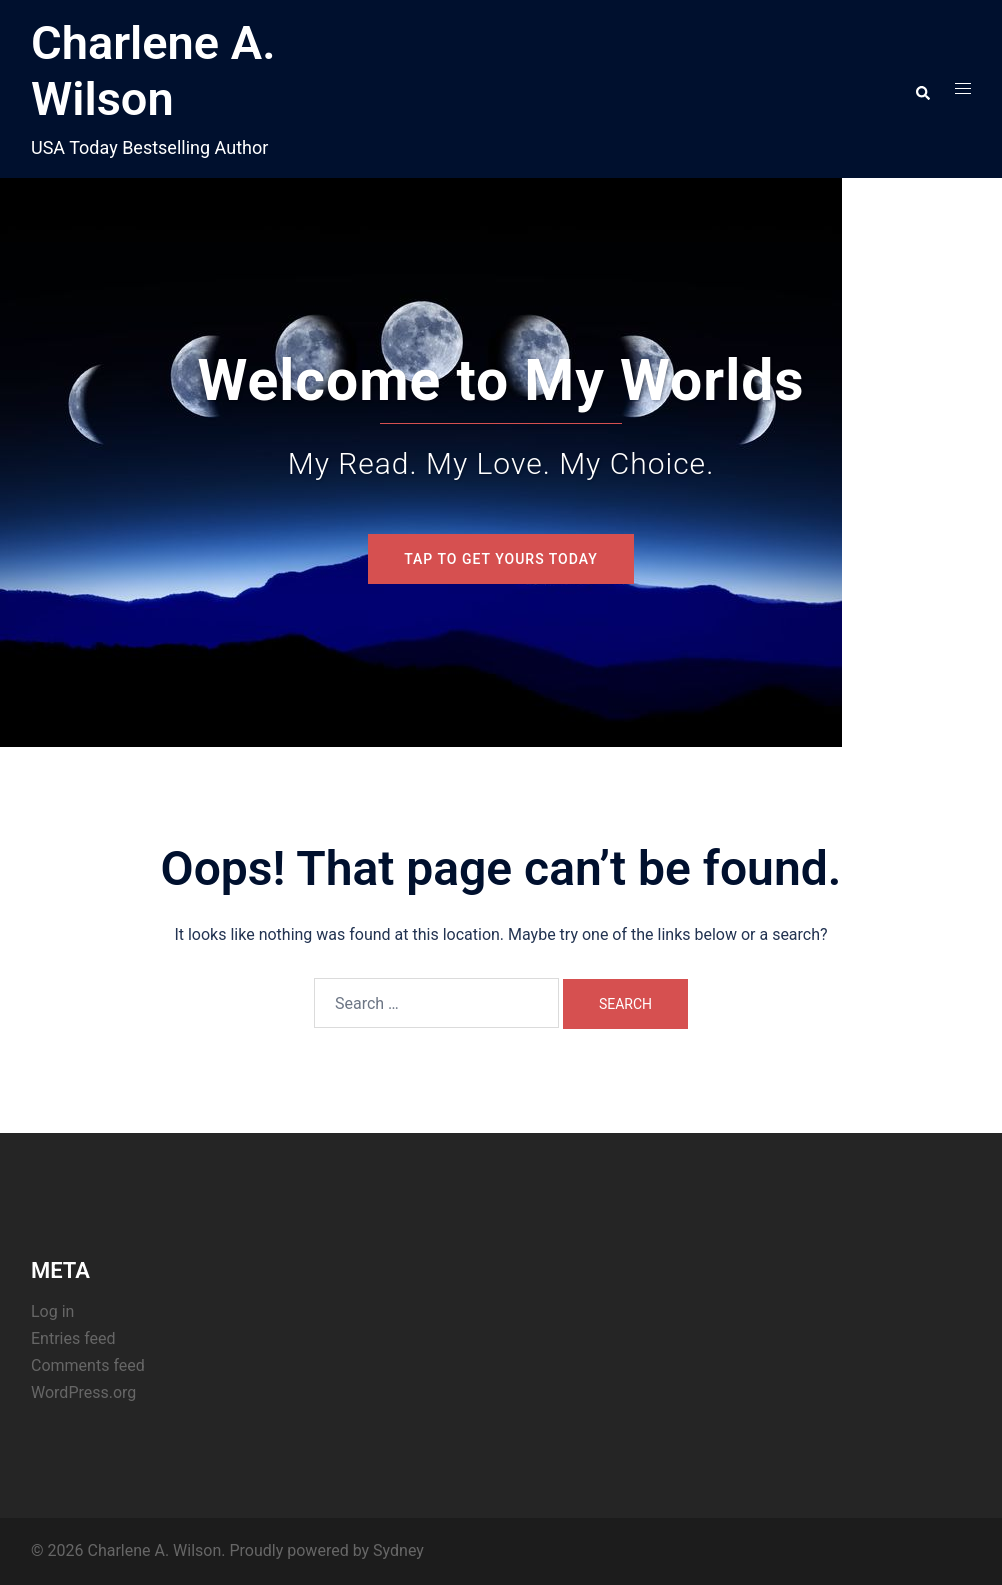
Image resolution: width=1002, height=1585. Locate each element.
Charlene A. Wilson (153, 70)
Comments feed (88, 1365)
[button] (922, 89)
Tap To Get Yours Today (501, 559)
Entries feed (73, 1338)
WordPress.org (83, 1392)
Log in (52, 1311)
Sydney (398, 1550)
